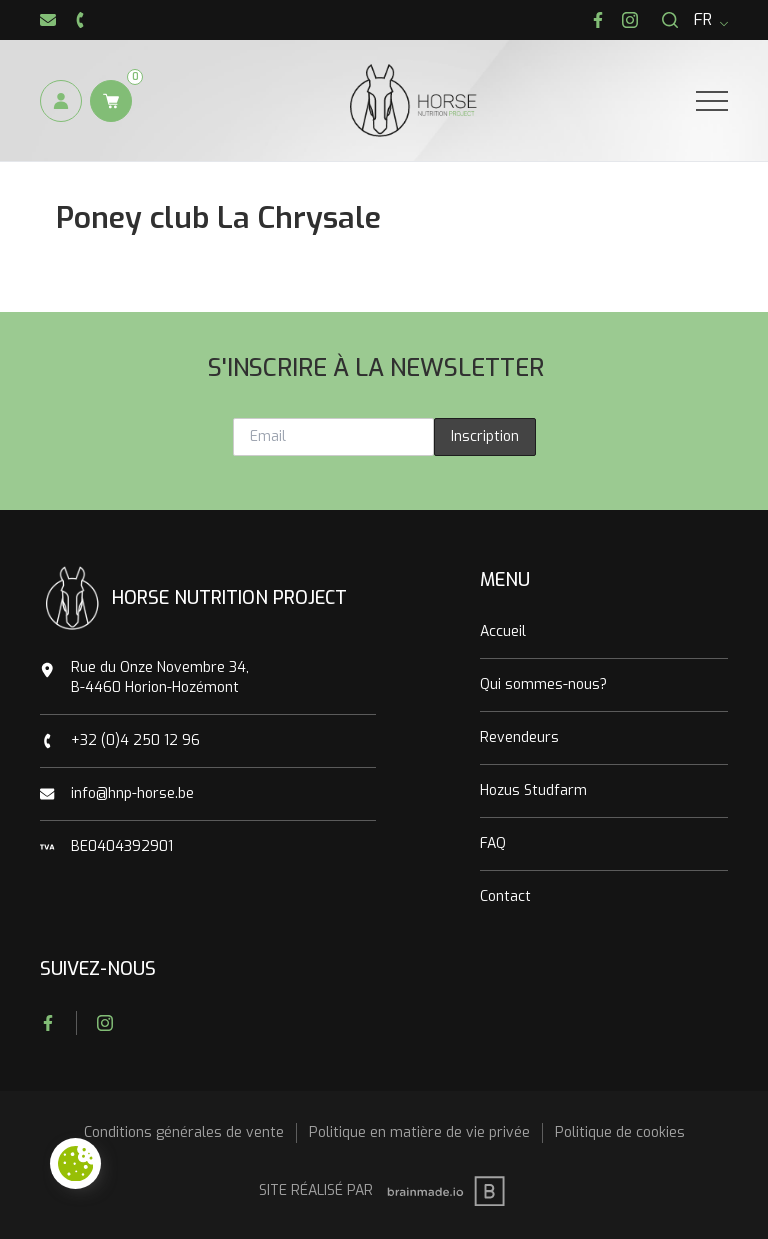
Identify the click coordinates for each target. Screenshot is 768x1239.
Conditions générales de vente (184, 1132)
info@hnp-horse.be (132, 793)
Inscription (485, 436)
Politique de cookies (620, 1132)
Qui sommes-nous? (543, 684)
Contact (505, 896)
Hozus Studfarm (533, 790)
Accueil (503, 631)
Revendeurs (519, 737)
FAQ (493, 843)
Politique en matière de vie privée (419, 1132)
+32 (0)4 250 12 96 (135, 740)
